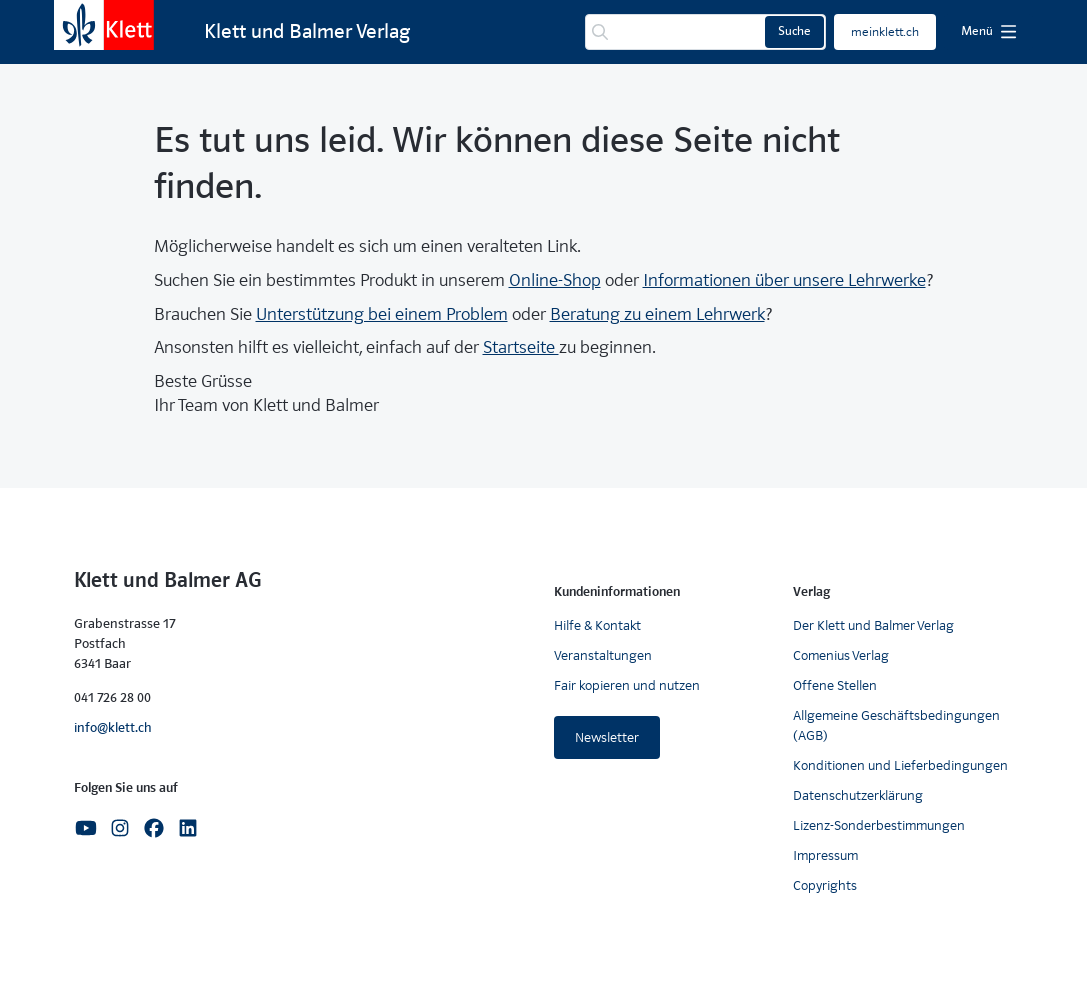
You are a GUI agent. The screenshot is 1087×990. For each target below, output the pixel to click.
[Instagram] (120, 827)
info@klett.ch (113, 727)
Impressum (825, 855)
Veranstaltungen (603, 655)
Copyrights (825, 885)
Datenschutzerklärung (858, 795)
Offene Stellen (835, 685)
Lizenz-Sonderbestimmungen (879, 825)
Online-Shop (555, 280)
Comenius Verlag (841, 655)
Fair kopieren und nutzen (627, 685)
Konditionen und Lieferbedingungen (900, 765)
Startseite (521, 347)
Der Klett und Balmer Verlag (873, 625)
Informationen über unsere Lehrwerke (784, 280)
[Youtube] (86, 827)
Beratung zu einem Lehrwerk (657, 314)
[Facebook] (154, 827)
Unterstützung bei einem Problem (382, 314)
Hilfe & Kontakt (597, 625)
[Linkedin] (188, 827)
